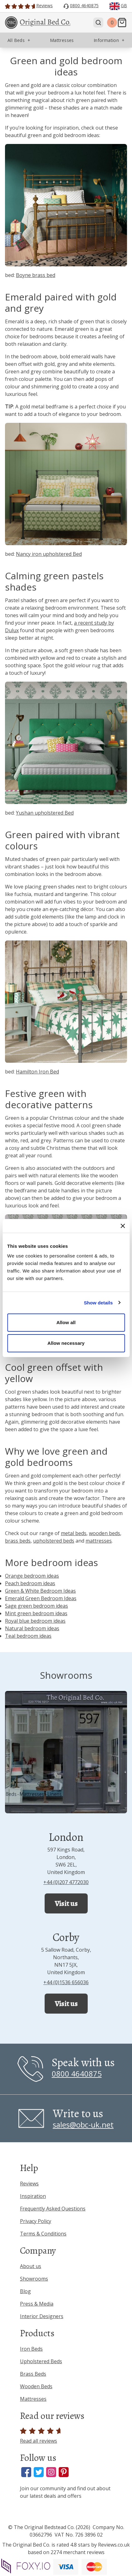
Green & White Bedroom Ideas (40, 1590)
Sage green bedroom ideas (36, 1605)
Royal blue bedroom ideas (35, 1620)
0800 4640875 (77, 2073)
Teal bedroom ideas (28, 1635)
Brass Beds (33, 2373)
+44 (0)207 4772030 (66, 1882)
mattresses (99, 1540)
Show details (98, 1302)
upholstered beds (53, 1540)
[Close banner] (122, 1226)
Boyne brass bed (35, 275)
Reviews (29, 2183)
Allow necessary (66, 1343)
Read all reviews (41, 2436)
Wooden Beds (36, 2386)
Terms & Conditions (43, 2233)
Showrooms (34, 2278)
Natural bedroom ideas (32, 1628)
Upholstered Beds (41, 2361)
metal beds (73, 1533)
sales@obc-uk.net (83, 2124)
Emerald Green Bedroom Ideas (40, 1598)
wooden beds (104, 1533)
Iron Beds (31, 2348)
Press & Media (36, 2303)
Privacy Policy (35, 2221)
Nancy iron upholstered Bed (49, 554)
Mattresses (33, 2398)
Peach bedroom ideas (30, 1583)
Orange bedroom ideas (32, 1575)
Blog (25, 2291)
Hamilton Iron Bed (37, 1071)
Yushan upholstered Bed (45, 812)
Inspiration (33, 2196)
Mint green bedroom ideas (36, 1613)
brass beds (18, 1540)
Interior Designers (41, 2316)
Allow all (66, 1322)
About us (30, 2266)
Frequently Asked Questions (53, 2208)
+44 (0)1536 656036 (66, 1982)
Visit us (66, 1903)
